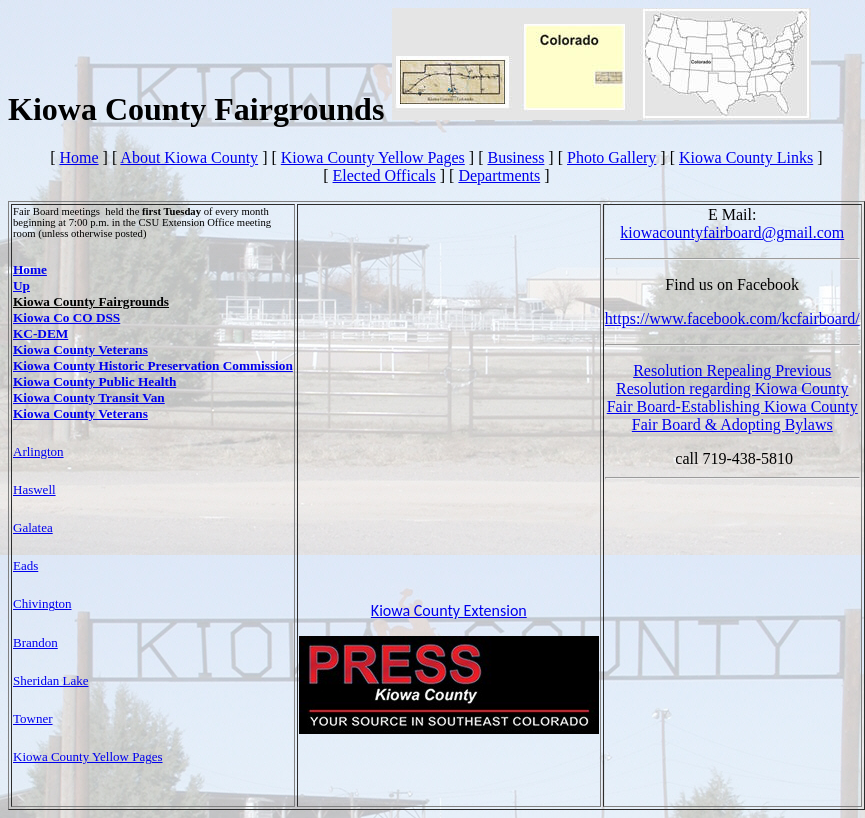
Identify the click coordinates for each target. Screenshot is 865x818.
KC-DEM (40, 333)
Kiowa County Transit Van (89, 397)
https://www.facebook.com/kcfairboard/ (732, 318)
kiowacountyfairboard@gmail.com (732, 232)
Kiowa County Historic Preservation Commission (153, 365)
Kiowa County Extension (449, 610)
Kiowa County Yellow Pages (373, 157)
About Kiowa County (189, 157)
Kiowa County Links (746, 157)
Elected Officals (384, 175)
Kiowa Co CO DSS (66, 317)
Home (78, 157)
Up (21, 285)
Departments (499, 175)
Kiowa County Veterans (80, 349)
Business (515, 157)
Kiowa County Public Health (94, 381)
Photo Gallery (611, 157)
